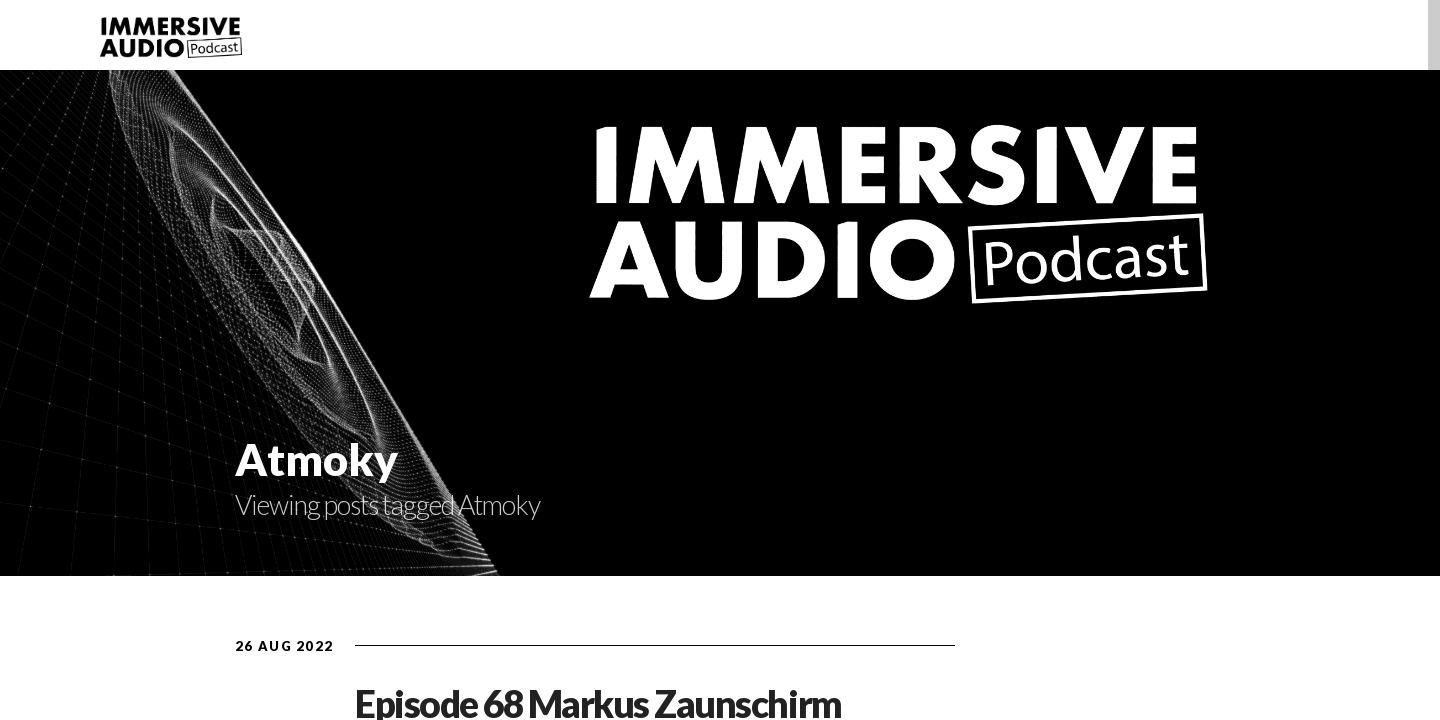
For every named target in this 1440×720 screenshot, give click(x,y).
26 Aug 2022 (284, 646)
